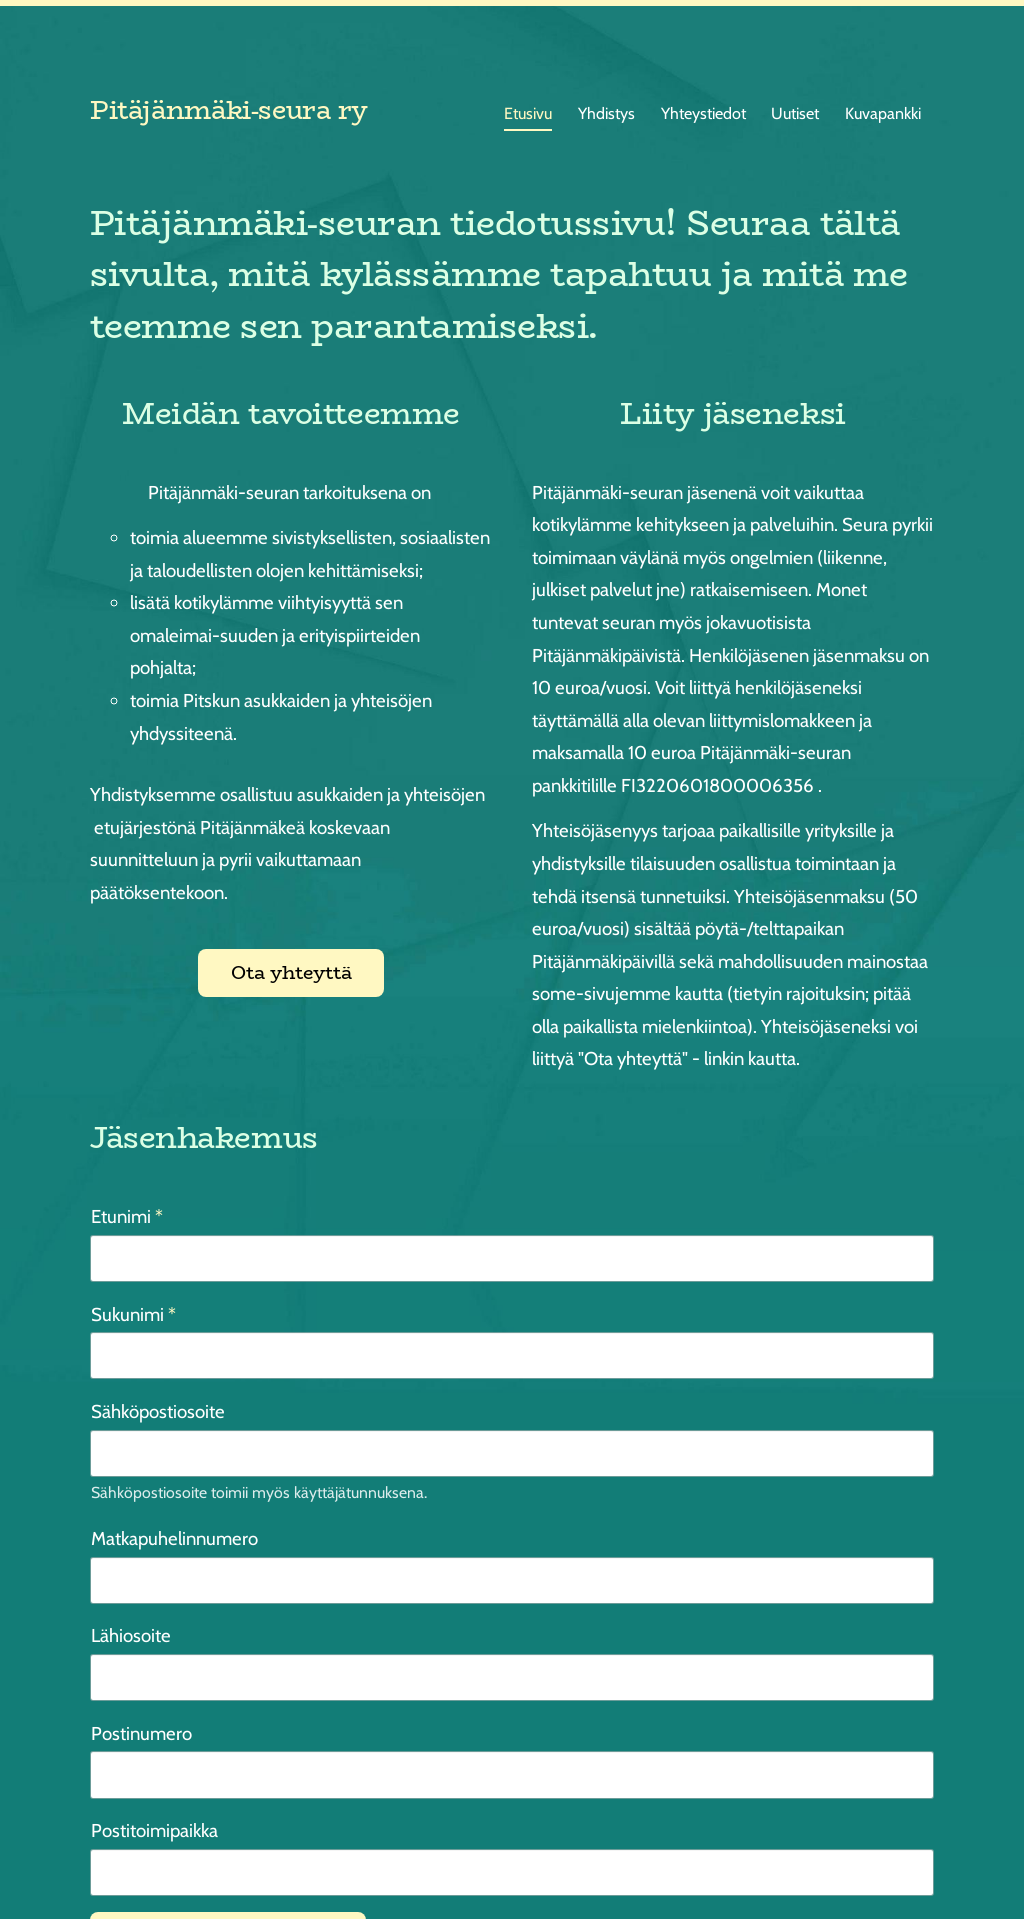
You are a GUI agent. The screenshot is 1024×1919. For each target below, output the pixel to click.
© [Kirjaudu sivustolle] (98, 1863)
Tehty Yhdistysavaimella (873, 1862)
